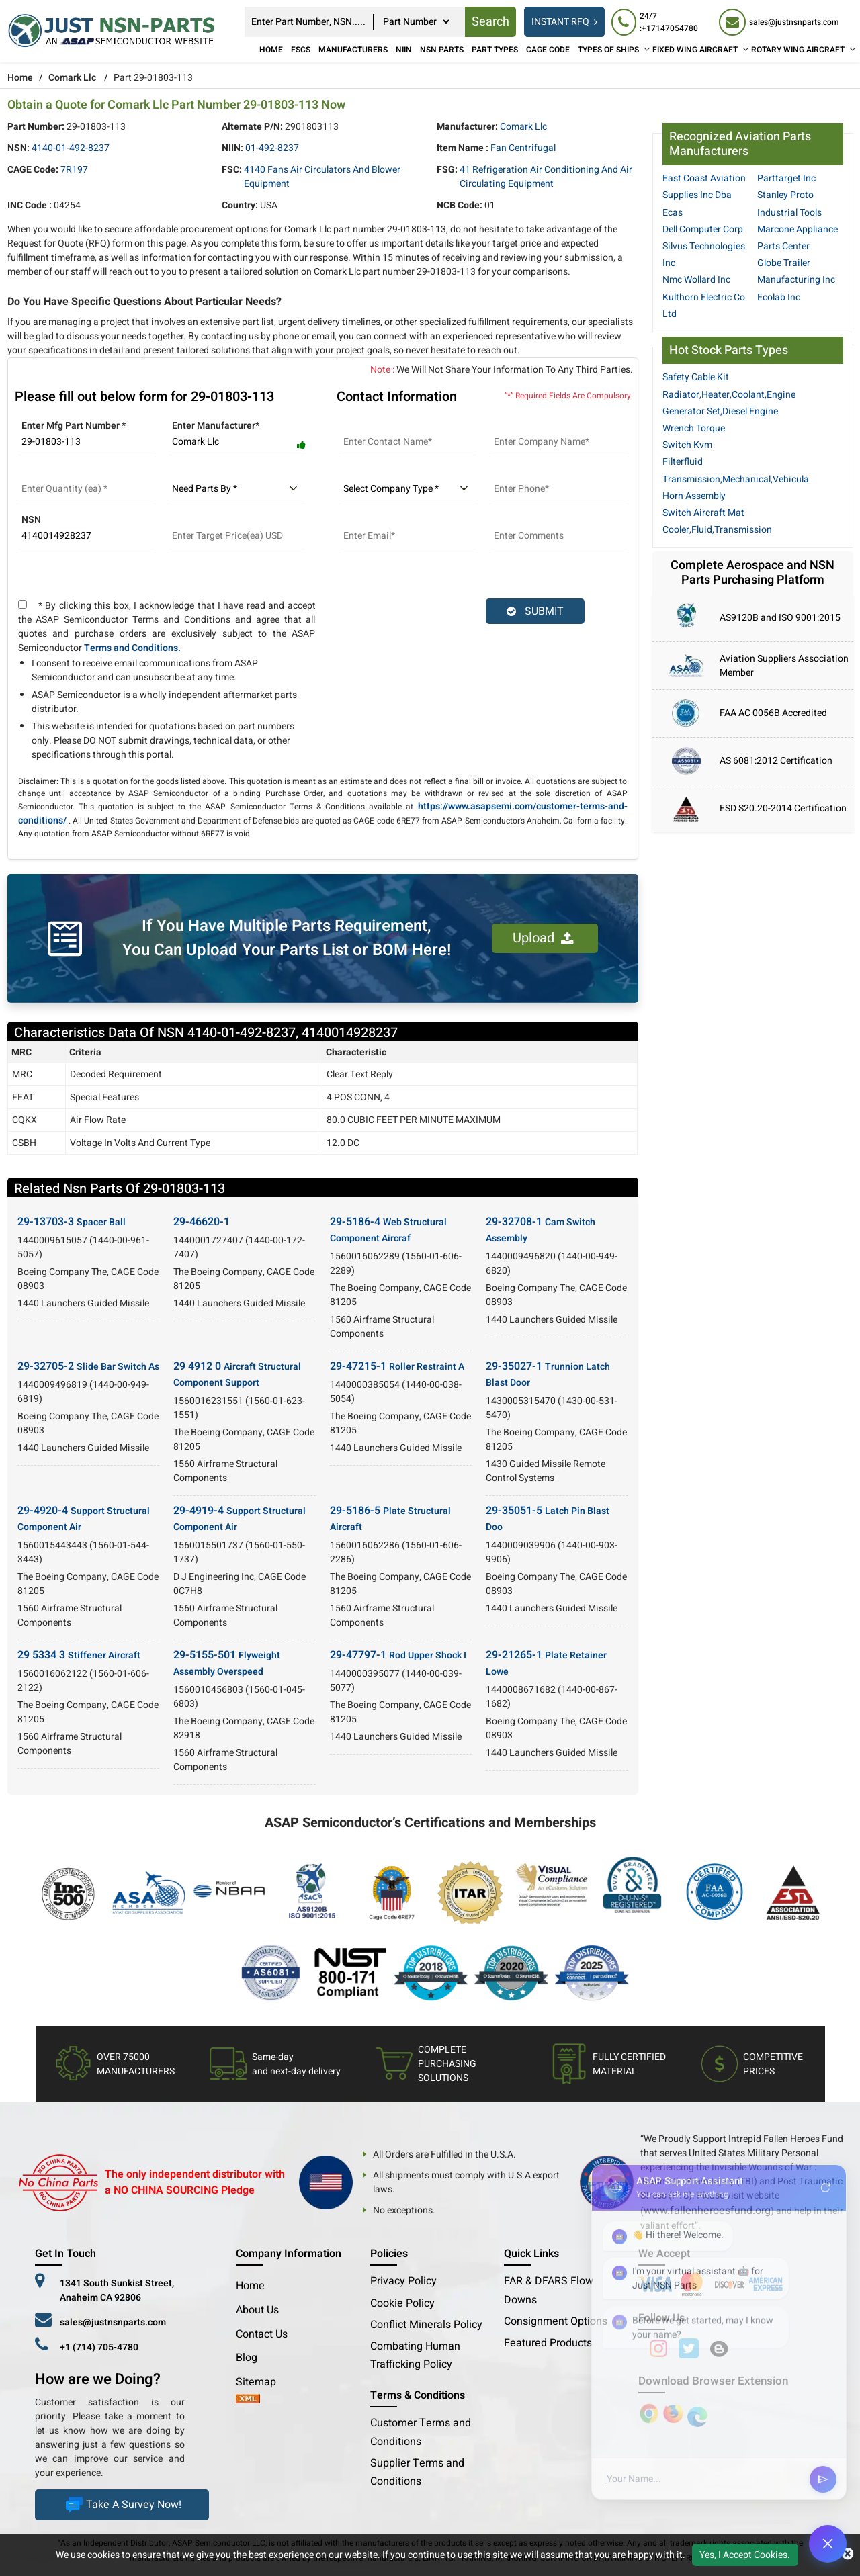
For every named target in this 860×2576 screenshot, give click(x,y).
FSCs (300, 50)
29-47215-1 (397, 1366)
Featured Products (548, 2343)
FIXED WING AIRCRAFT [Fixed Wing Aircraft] (695, 50)
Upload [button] (543, 938)
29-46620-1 (201, 1222)
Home (271, 50)
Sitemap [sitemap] (261, 2382)
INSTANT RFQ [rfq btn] (564, 22)
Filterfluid (682, 462)
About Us (257, 2310)
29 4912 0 (237, 1374)
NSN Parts (442, 50)
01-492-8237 (272, 148)
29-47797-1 (398, 1655)
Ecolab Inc (778, 297)
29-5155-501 (226, 1663)
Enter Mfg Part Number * (74, 425)
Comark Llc (72, 78)
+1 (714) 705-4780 (99, 2347)
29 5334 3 (78, 1655)
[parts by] (237, 489)
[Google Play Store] (674, 2413)
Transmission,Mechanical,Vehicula (735, 479)
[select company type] (408, 489)
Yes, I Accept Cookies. (744, 2555)
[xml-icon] (248, 2400)
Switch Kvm (687, 445)
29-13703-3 (71, 1222)
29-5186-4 (388, 1229)
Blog (246, 2358)
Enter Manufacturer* (215, 425)
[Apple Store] (650, 2413)
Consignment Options (555, 2321)
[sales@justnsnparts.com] (778, 22)
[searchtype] (416, 22)
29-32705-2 (88, 1366)
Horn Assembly (694, 496)
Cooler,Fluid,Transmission (717, 530)
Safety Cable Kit (695, 377)
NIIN (404, 50)
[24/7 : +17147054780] (658, 22)
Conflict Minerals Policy (426, 2325)
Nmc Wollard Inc (696, 280)
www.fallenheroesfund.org (707, 2211)
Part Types (495, 50)
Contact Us (262, 2334)
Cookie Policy (402, 2303)
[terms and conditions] (22, 604)
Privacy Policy (403, 2281)
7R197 (74, 170)
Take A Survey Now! (121, 2504)
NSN (31, 520)
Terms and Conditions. (132, 648)
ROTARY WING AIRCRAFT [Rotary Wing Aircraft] (798, 50)
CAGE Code (548, 50)
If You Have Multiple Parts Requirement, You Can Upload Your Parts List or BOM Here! (286, 938)
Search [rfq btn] (490, 22)
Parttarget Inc (786, 178)
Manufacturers (353, 50)
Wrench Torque (693, 428)
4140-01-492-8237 (71, 148)
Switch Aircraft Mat (703, 513)
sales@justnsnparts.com (113, 2322)
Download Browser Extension (713, 2380)
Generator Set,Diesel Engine (720, 411)
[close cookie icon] (847, 2554)
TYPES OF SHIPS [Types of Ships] (608, 50)
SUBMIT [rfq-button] (535, 611)
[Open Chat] (828, 2544)
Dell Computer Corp (702, 229)
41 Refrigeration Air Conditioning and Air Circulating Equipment (546, 177)
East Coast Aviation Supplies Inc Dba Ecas (704, 195)
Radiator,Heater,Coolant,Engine (729, 395)
